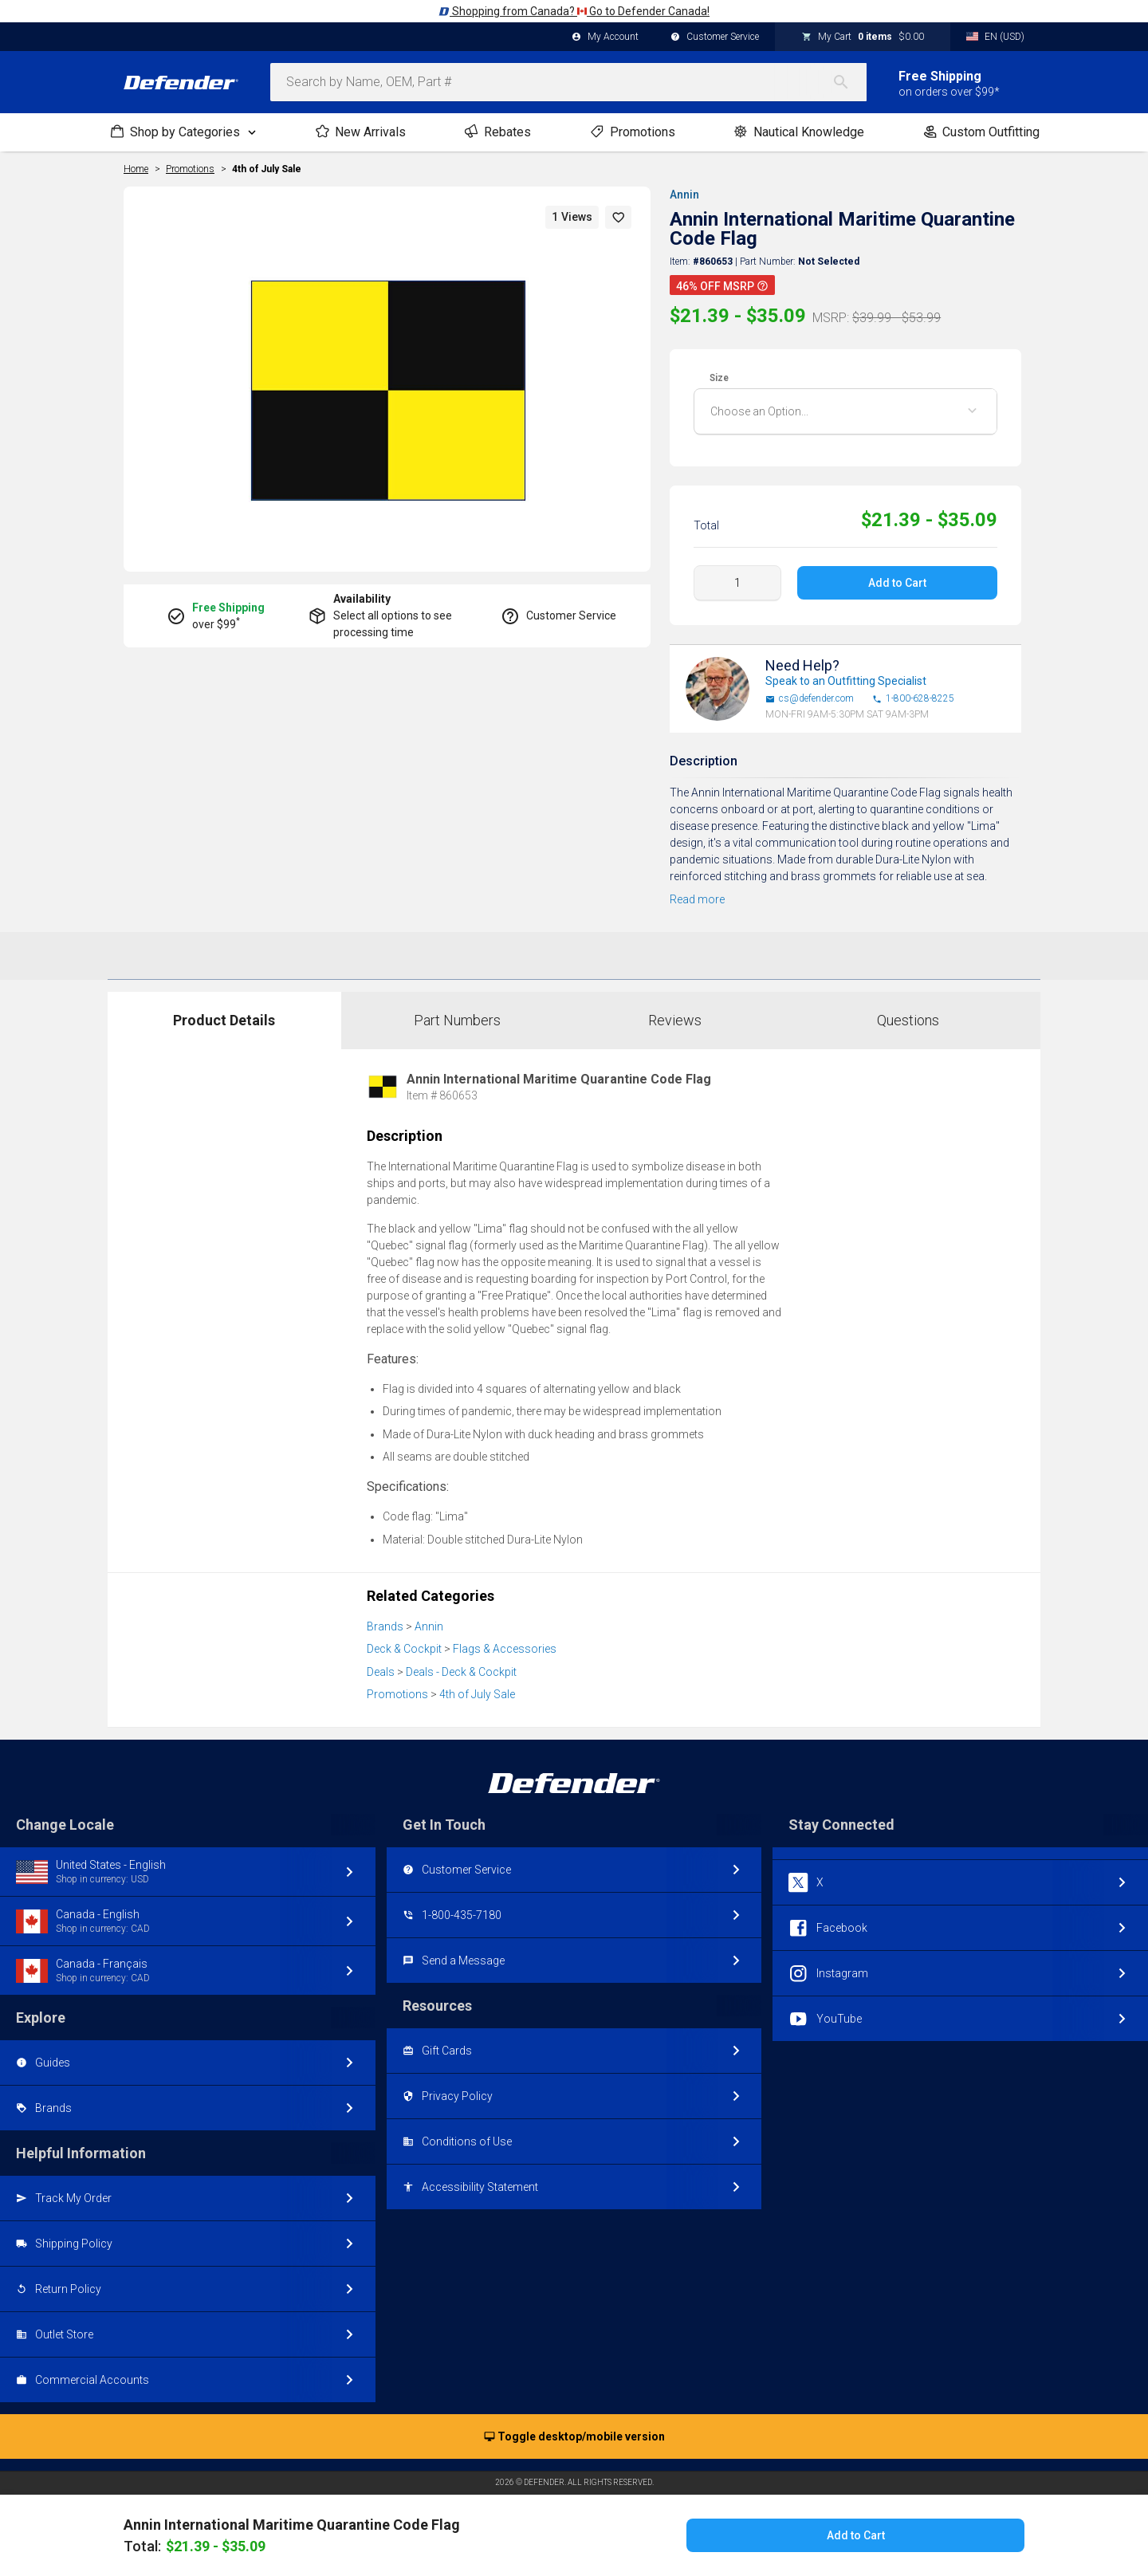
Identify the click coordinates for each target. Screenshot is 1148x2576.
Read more (697, 899)
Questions (908, 1020)
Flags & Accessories (504, 1648)
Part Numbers (457, 1020)
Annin (684, 194)
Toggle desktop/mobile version (574, 2437)
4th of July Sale (266, 169)
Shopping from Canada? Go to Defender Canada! (574, 11)
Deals (381, 1672)
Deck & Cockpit (404, 1648)
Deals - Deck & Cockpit (461, 1672)
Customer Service (714, 37)
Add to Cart (897, 582)
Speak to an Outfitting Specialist (845, 680)
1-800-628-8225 (913, 699)
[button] (618, 217)
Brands (385, 1626)
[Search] (849, 82)
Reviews (675, 1020)
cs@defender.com (809, 699)
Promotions (397, 1694)
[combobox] (568, 82)
